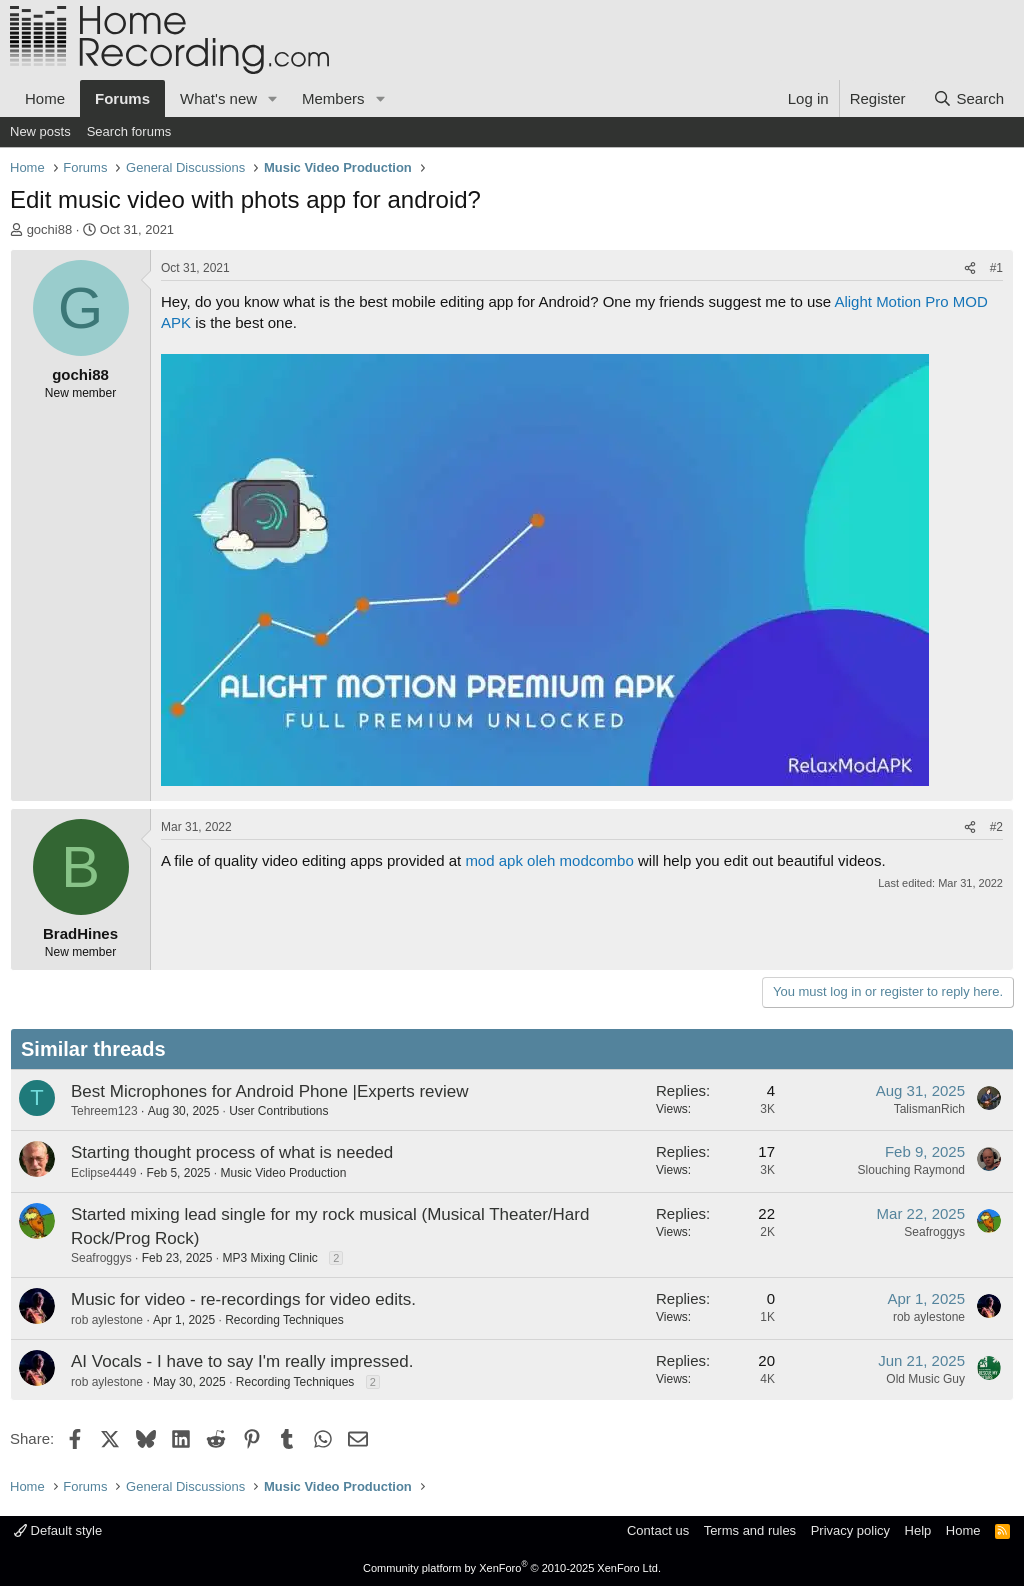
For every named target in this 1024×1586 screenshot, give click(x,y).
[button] (273, 98)
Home (45, 98)
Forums (122, 98)
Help (918, 1530)
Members (333, 98)
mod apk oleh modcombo (549, 860)
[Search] (968, 98)
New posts (40, 131)
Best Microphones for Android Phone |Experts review (270, 1091)
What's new (218, 98)
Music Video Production (283, 1173)
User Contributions (278, 1111)
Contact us (658, 1530)
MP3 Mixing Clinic (269, 1258)
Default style (58, 1530)
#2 (996, 827)
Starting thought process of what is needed (232, 1152)
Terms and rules (750, 1530)
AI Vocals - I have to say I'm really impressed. (242, 1361)
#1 (996, 268)
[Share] (970, 268)
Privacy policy (850, 1530)
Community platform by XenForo (512, 1568)
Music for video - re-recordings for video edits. (243, 1299)
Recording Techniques (284, 1320)
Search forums (129, 131)
